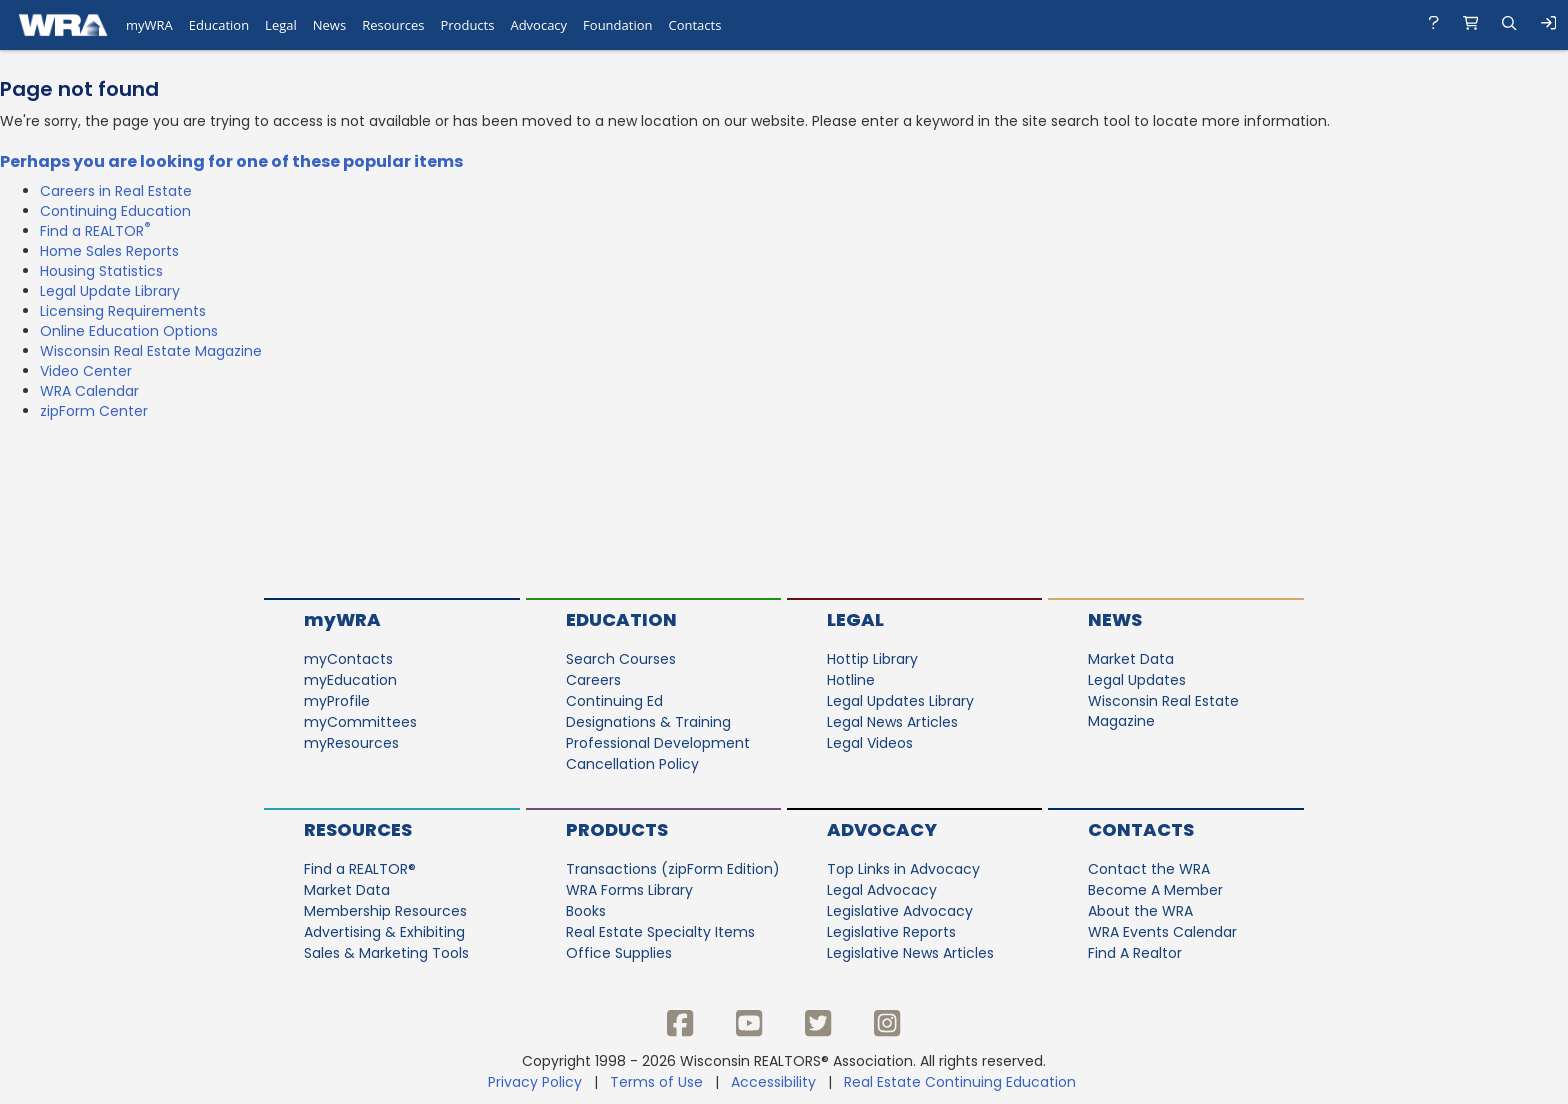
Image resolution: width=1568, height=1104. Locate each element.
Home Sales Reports (109, 251)
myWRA (342, 619)
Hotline (851, 680)
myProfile (337, 701)
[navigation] (784, 25)
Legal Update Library (110, 291)
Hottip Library (872, 659)
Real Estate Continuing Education (962, 1082)
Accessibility (773, 1082)
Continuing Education (115, 211)
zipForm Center (94, 411)
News (1115, 619)
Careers (593, 680)
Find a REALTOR (95, 231)
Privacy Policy (535, 1082)
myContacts (348, 659)
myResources (351, 743)
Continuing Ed (614, 701)
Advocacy (882, 829)
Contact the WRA (1149, 869)
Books (586, 911)
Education (621, 619)
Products (617, 829)
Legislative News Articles (910, 953)
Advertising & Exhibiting (384, 932)
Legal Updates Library (900, 701)
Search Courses (621, 659)
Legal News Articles (892, 722)
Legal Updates (1137, 680)
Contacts (1141, 829)
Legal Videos (870, 743)
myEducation (350, 680)
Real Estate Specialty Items (660, 932)
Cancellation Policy (632, 764)
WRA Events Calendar (1162, 932)
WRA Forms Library (629, 890)
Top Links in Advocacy (903, 869)
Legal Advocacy (882, 890)
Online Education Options (129, 331)
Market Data (1131, 659)
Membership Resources (385, 911)
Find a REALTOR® (360, 869)
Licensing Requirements (123, 311)
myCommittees (360, 722)
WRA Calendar (89, 391)
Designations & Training (648, 722)
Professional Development (658, 743)
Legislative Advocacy (900, 911)
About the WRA (1140, 911)
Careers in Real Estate (116, 191)
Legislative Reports (891, 932)
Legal (855, 619)
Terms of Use (656, 1082)
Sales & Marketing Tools (386, 953)
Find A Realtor (1135, 953)
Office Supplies (619, 953)
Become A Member (1155, 890)
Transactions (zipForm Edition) (673, 869)
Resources (358, 829)
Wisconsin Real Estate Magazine (151, 351)
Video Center (86, 371)
